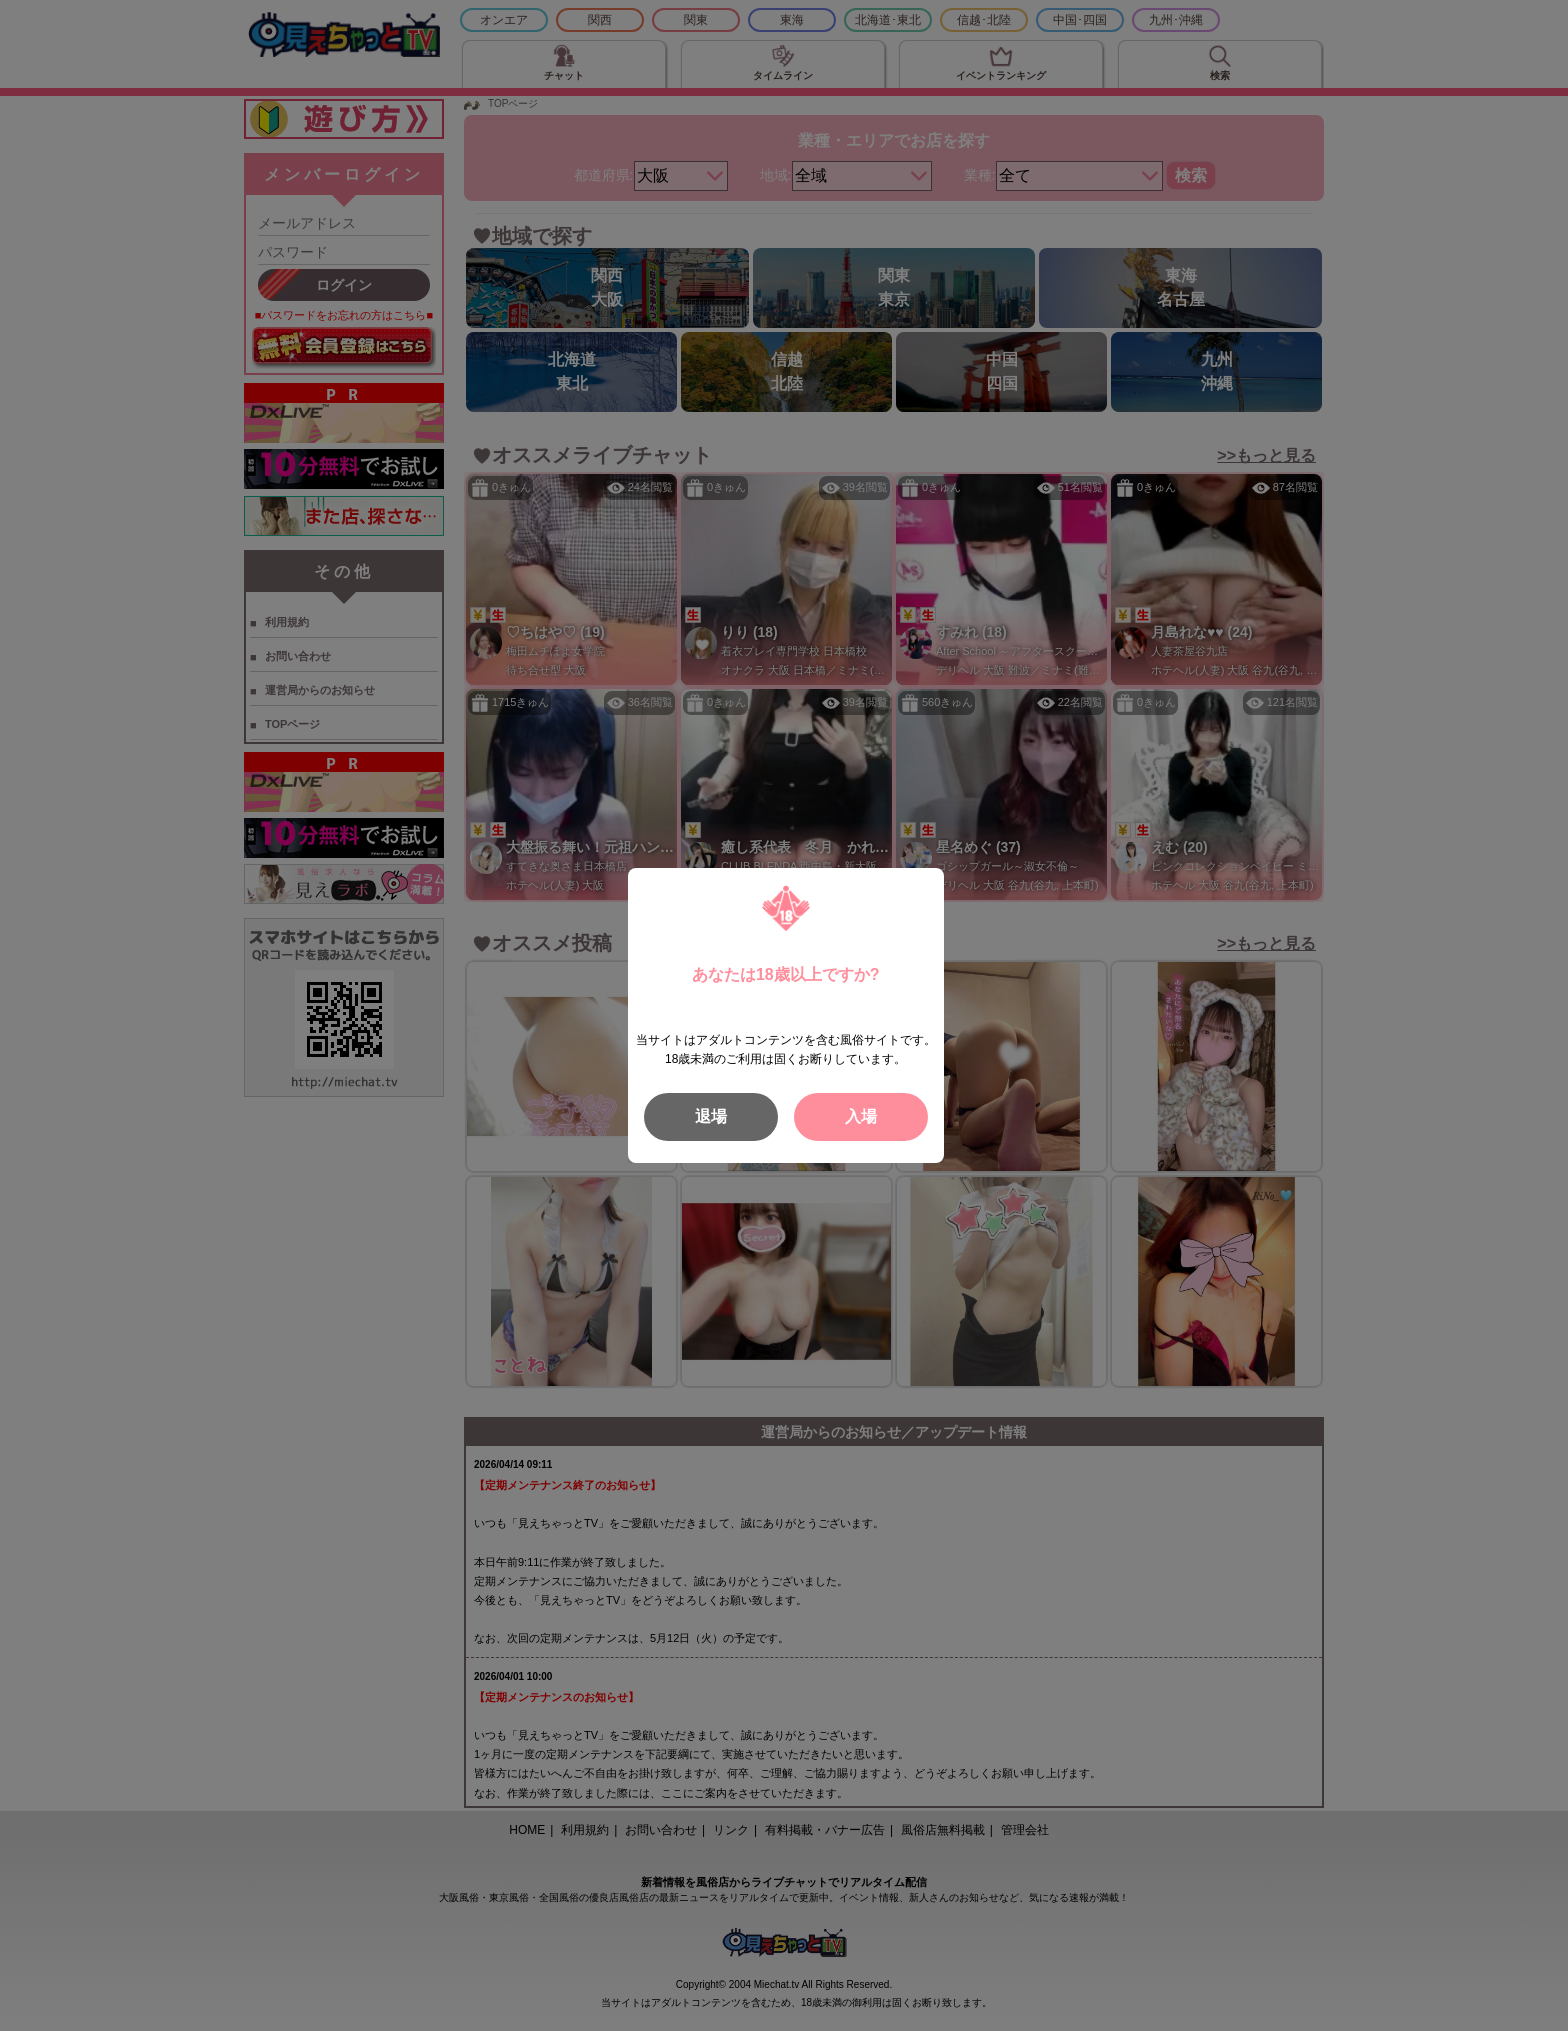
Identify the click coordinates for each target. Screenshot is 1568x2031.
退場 (711, 1116)
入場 (861, 1116)
